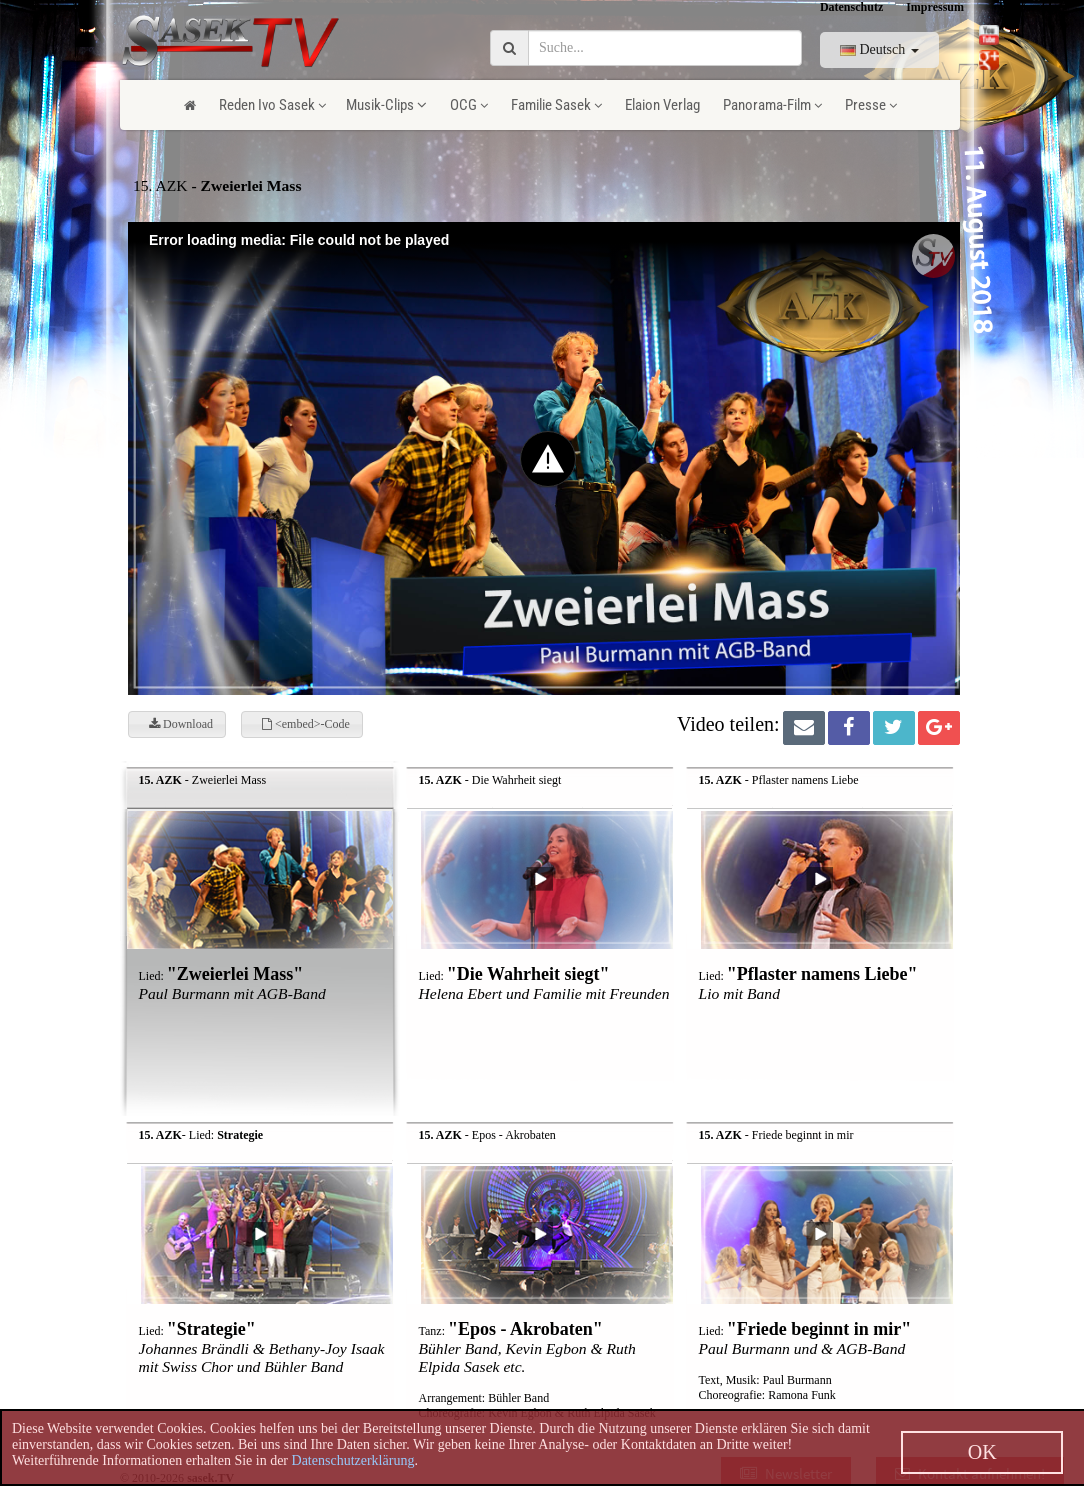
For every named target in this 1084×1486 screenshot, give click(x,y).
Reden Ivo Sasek (272, 105)
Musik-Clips (386, 105)
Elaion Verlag (662, 105)
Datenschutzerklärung (353, 1460)
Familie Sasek (556, 105)
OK (982, 1452)
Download (181, 724)
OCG (469, 105)
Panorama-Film (772, 105)
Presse (871, 105)
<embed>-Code (306, 724)
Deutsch (879, 49)
